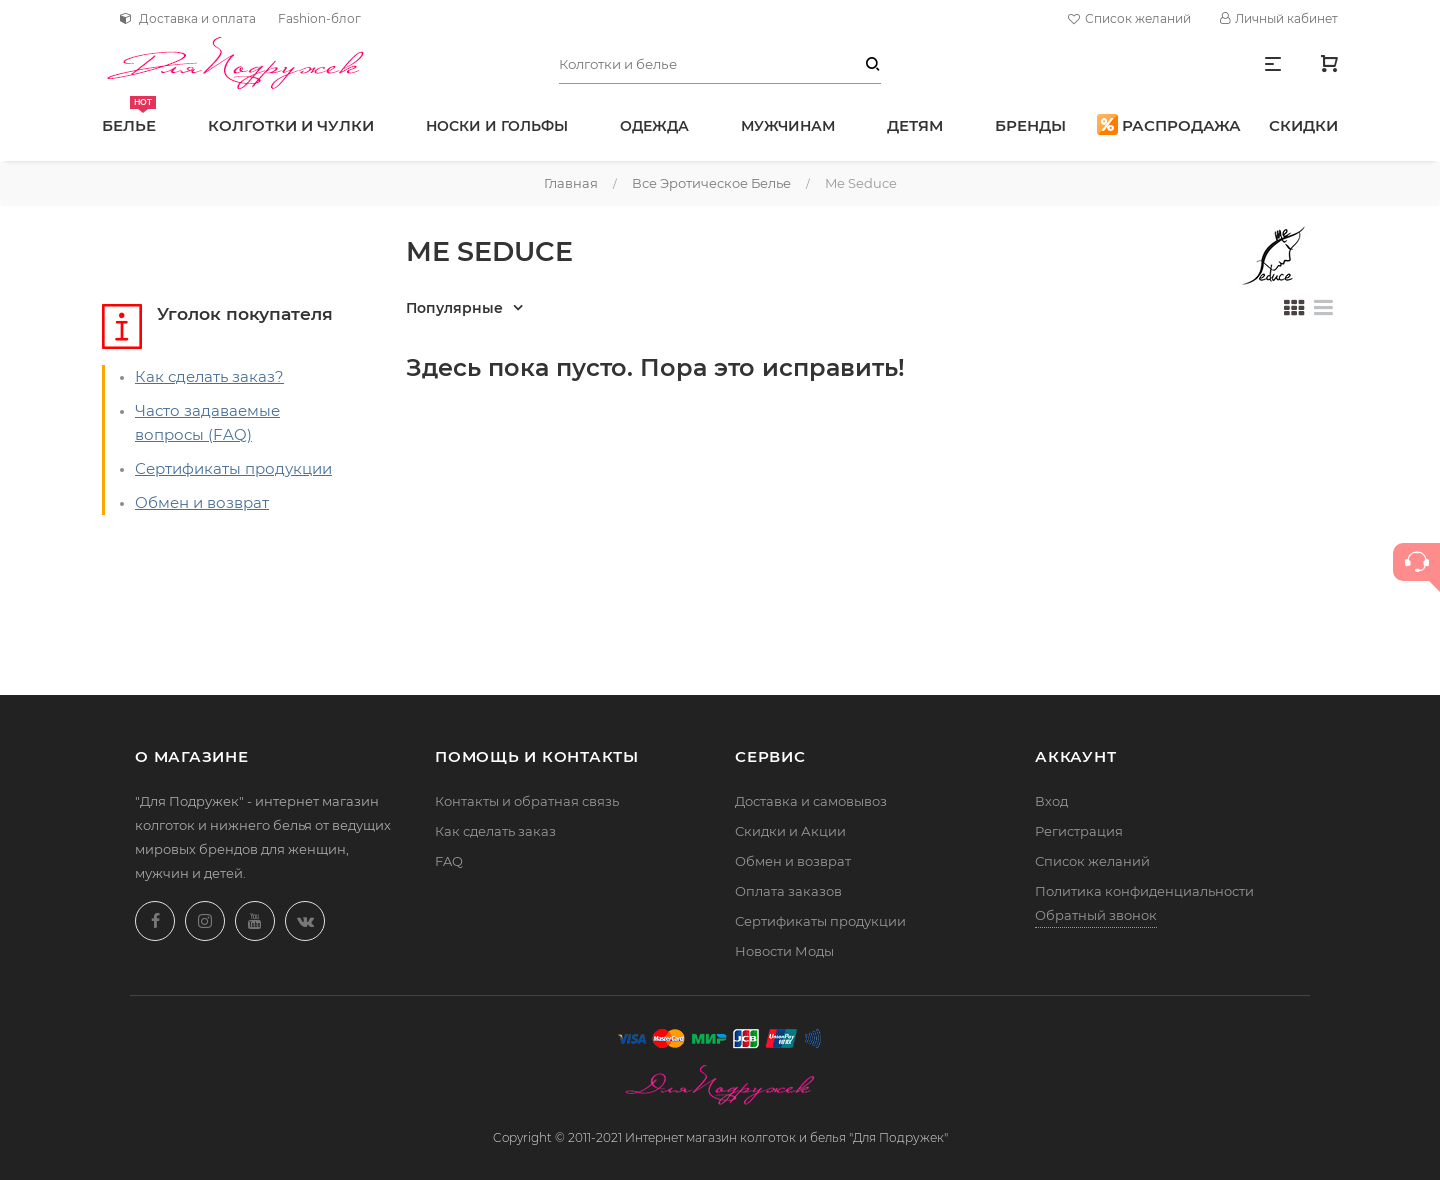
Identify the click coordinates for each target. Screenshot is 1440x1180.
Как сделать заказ (495, 831)
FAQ (449, 861)
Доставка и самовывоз (811, 801)
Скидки (1303, 125)
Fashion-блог (319, 18)
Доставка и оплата (188, 18)
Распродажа (1169, 124)
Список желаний (1132, 19)
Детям (915, 125)
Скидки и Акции (790, 831)
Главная (571, 183)
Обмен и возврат (202, 502)
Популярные (454, 308)
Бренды (1030, 125)
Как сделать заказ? (209, 376)
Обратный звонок (1096, 915)
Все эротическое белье (711, 183)
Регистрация (1079, 831)
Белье (129, 115)
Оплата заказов (788, 891)
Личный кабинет (1279, 18)
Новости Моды (784, 951)
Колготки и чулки (291, 125)
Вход (1051, 801)
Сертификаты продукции (233, 468)
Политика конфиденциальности (1144, 891)
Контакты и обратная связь (527, 801)
